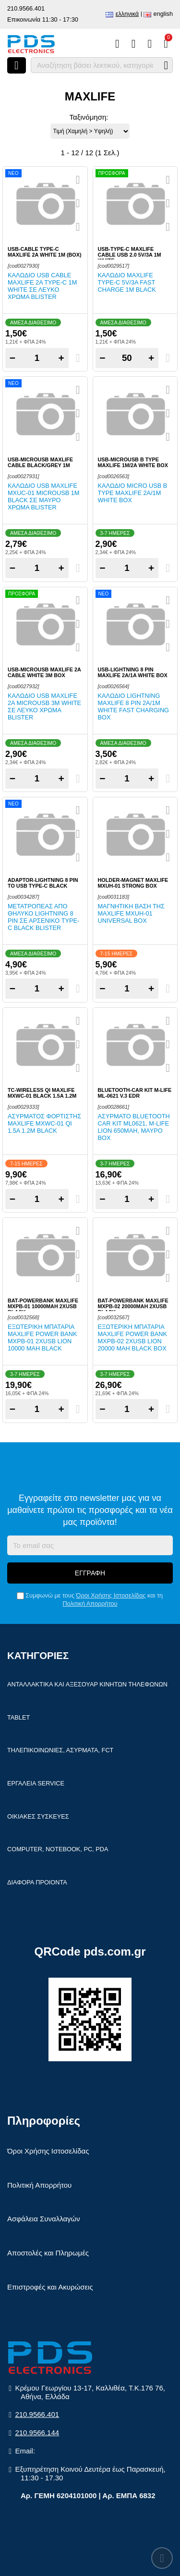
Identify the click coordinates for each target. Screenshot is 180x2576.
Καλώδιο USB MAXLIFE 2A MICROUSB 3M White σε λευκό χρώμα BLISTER (44, 706)
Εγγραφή (90, 1573)
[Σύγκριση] (117, 44)
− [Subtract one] (12, 357)
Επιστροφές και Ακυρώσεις (50, 2287)
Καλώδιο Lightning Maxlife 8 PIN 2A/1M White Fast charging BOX (133, 706)
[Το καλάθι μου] (166, 44)
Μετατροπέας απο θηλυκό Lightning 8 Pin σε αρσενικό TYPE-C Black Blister (43, 917)
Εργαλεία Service (35, 1783)
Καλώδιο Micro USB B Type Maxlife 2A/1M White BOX (133, 493)
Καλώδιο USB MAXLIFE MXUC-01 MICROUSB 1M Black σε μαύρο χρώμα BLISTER (43, 496)
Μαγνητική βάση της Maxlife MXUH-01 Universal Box (131, 913)
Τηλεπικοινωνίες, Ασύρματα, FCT (60, 1750)
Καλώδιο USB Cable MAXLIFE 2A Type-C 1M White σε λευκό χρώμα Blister (42, 286)
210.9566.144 (37, 2432)
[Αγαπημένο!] (78, 203)
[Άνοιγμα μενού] (16, 65)
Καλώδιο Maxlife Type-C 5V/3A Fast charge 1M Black (127, 282)
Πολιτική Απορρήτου (89, 1603)
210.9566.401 (26, 8)
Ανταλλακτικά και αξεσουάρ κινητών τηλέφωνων (87, 1684)
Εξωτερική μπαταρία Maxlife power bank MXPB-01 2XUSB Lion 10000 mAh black (42, 1337)
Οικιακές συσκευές (38, 1816)
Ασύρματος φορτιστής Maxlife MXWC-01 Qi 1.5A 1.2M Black (44, 1123)
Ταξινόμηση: (89, 117)
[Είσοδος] (149, 44)
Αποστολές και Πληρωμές (48, 2253)
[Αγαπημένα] (134, 44)
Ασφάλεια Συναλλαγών (43, 2219)
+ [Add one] (61, 357)
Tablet (18, 1717)
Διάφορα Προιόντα (37, 1882)
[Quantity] (37, 358)
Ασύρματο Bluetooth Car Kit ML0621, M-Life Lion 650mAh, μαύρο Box (134, 1127)
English (163, 13)
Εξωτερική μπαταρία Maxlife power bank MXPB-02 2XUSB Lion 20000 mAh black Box (133, 1337)
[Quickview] (78, 179)
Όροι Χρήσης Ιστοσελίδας (111, 1595)
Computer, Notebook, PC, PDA (57, 1849)
